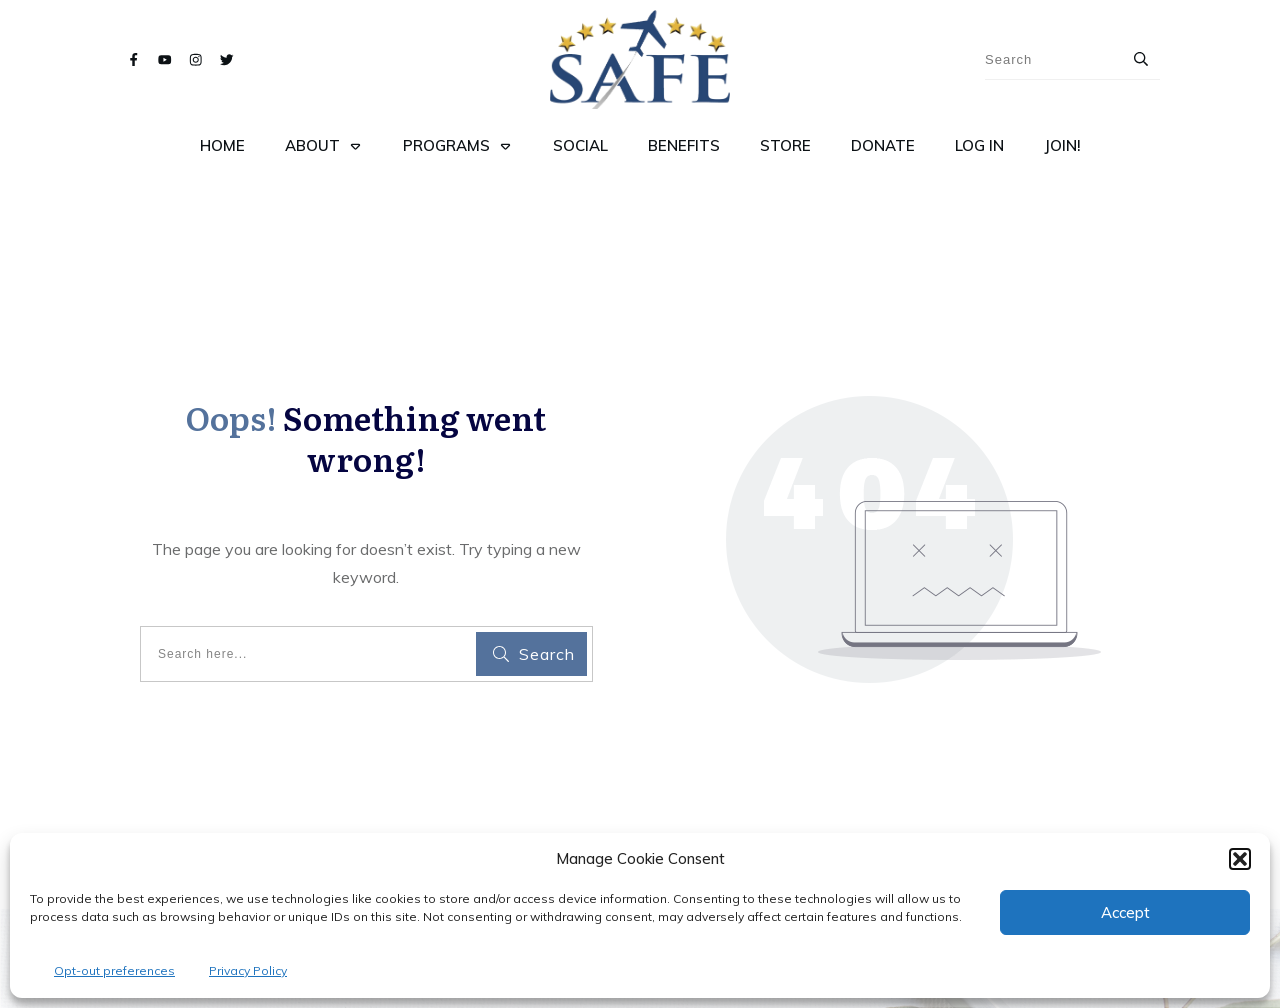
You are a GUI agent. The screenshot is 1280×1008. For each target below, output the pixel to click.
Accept (1125, 912)
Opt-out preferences (114, 970)
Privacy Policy (248, 970)
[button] (1240, 859)
